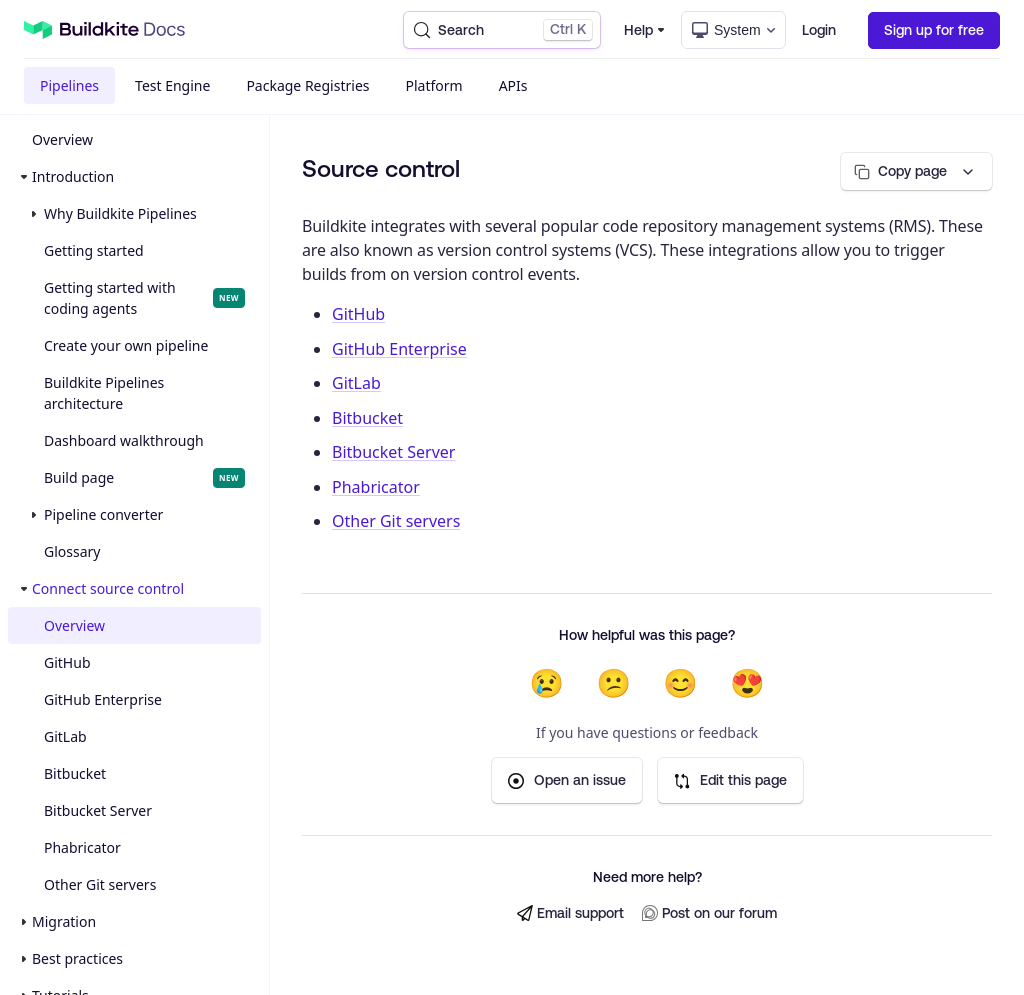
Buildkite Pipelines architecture (104, 393)
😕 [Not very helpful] (613, 683)
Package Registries (307, 85)
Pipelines (69, 85)
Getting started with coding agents (144, 298)
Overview (62, 139)
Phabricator (82, 847)
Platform (434, 85)
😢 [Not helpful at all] (546, 683)
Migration (64, 921)
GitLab (65, 736)
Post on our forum (709, 913)
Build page (144, 478)
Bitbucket (75, 773)
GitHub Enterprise (103, 699)
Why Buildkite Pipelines (120, 213)
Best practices (77, 958)
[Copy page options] (916, 171)
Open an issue (567, 780)
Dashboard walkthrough (124, 440)
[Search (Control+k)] (502, 30)
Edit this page (730, 780)
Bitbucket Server (98, 810)
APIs (513, 85)
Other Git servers (100, 884)
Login (819, 30)
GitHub (67, 662)
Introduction (73, 176)
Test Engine (172, 85)
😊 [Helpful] (680, 683)
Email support (570, 913)
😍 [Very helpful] (747, 683)
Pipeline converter (103, 514)
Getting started (94, 250)
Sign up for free (934, 30)
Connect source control (108, 588)
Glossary (72, 551)
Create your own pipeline (126, 345)
